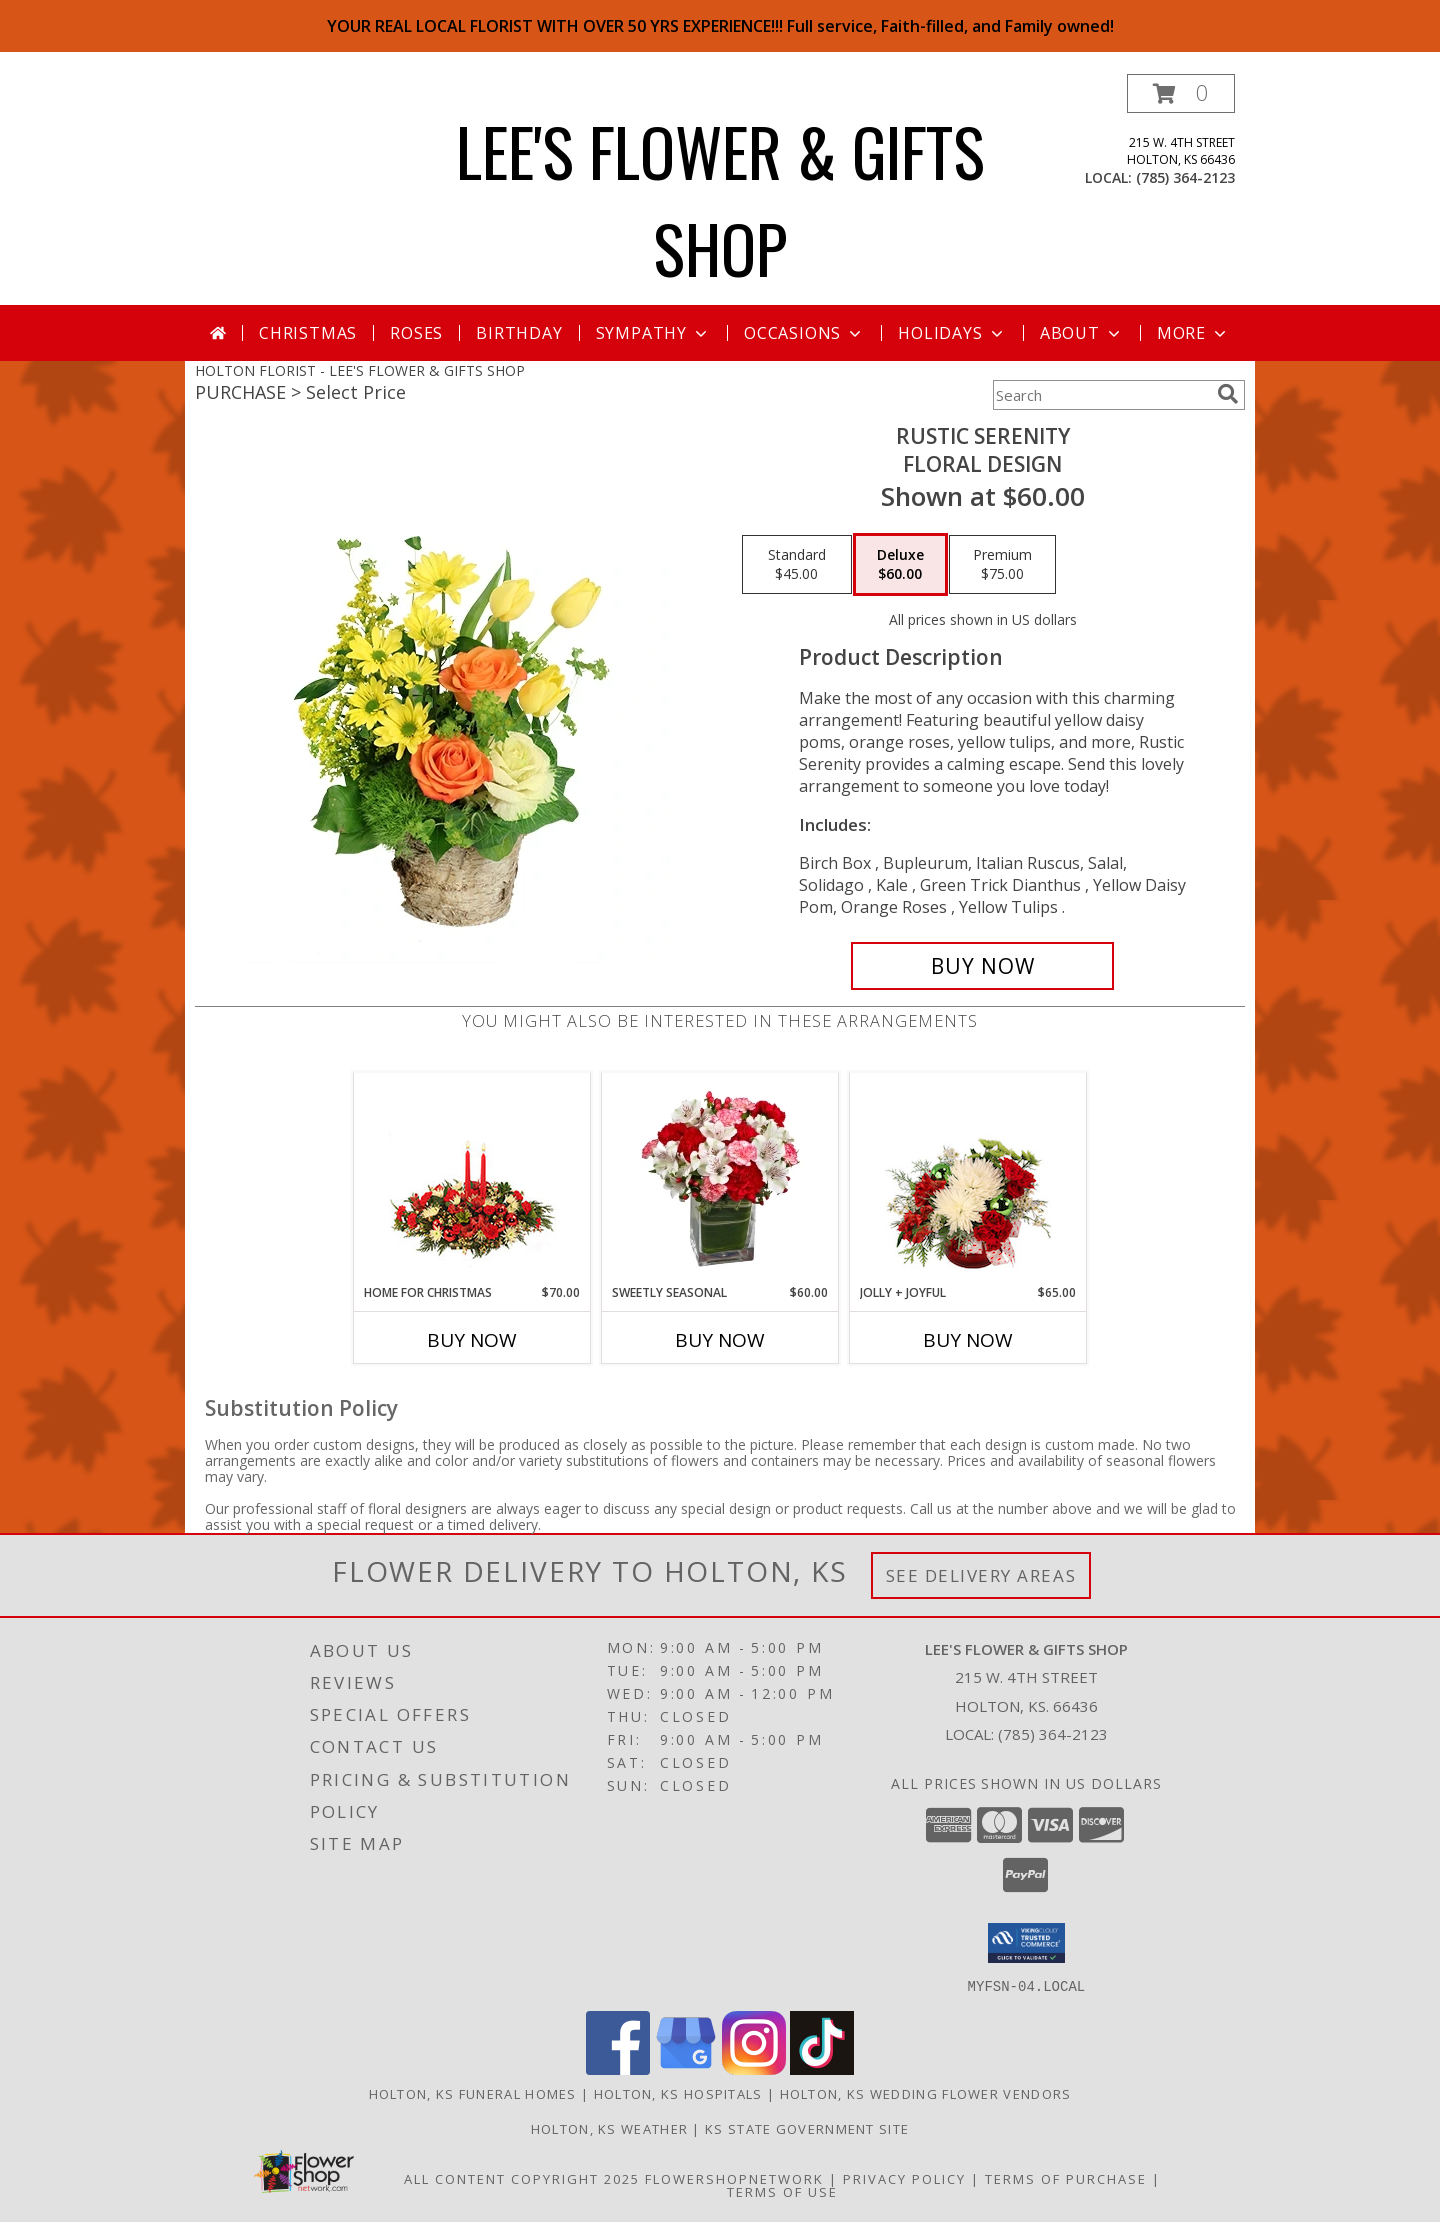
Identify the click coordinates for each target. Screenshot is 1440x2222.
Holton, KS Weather (609, 2128)
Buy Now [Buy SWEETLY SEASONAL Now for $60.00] (720, 1340)
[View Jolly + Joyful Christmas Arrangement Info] (968, 1178)
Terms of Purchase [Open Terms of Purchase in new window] (1066, 2178)
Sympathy (653, 333)
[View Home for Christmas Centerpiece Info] (472, 1178)
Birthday (519, 333)
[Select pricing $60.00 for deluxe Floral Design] (900, 565)
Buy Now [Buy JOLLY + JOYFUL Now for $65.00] (968, 1340)
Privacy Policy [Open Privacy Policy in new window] (904, 2178)
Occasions (804, 333)
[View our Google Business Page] (686, 2068)
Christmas (308, 333)
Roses (416, 333)
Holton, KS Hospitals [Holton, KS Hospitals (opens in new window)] (678, 2093)
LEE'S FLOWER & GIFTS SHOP (720, 199)
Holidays (952, 333)
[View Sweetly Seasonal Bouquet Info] (720, 1178)
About (1082, 333)
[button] (1181, 93)
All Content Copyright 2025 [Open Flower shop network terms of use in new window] (522, 2178)
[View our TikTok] (822, 2068)
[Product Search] (1101, 395)
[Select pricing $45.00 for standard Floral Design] (797, 565)
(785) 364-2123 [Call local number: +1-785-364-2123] (1185, 177)
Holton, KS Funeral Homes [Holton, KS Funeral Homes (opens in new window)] (473, 2093)
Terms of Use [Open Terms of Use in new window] (782, 2191)
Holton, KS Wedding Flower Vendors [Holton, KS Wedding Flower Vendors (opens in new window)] (926, 2093)
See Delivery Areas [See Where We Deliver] (981, 1575)
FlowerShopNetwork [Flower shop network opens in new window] (734, 2178)
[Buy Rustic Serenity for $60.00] (982, 966)
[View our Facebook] (618, 2068)
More (1193, 333)
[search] (1228, 394)
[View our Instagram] (754, 2068)
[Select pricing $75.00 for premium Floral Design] (1002, 565)
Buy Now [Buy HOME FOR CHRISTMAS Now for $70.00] (472, 1340)
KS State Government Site (807, 2128)
